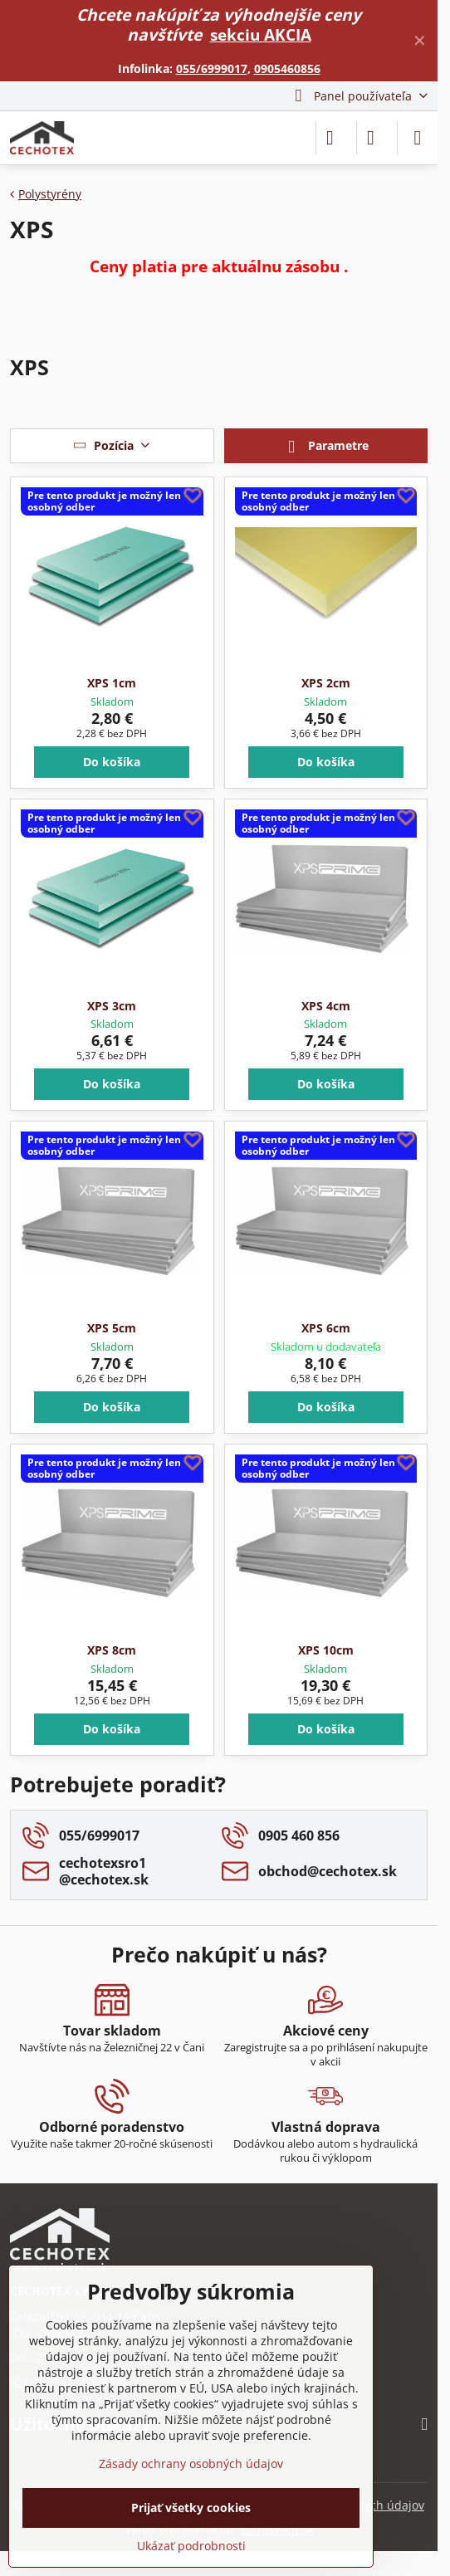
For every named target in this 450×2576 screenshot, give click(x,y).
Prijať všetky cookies (191, 2507)
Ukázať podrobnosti (191, 2546)
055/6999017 (211, 68)
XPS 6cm (325, 1328)
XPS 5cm (111, 1328)
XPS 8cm (111, 1650)
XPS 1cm (111, 683)
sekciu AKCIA (260, 34)
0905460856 (287, 68)
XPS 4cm (325, 1006)
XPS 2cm (325, 683)
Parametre (326, 446)
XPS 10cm (326, 1650)
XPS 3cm (111, 1006)
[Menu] (418, 137)
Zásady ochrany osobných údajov (191, 2463)
